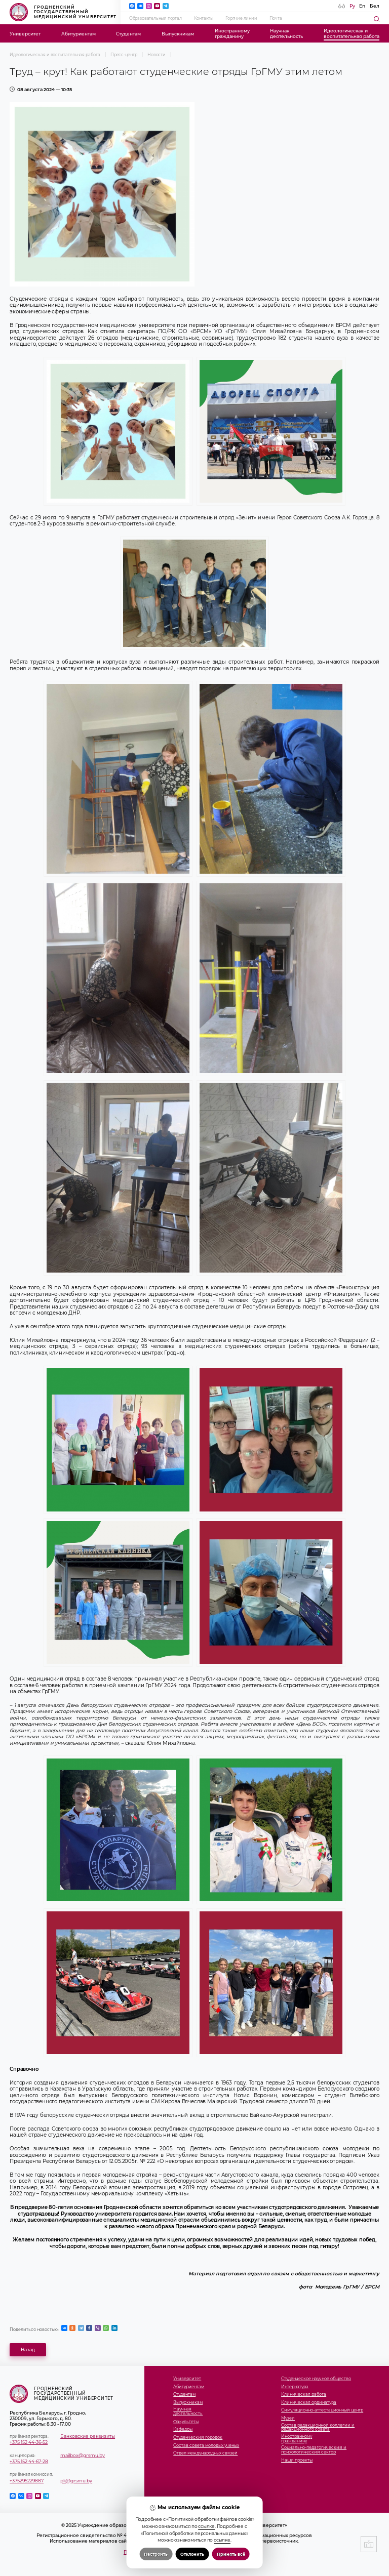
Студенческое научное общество (316, 2379)
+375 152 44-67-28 (29, 2461)
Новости (156, 54)
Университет (25, 33)
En (362, 6)
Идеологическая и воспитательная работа (55, 54)
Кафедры (182, 2429)
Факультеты (186, 2422)
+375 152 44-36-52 (29, 2442)
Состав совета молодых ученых (206, 2445)
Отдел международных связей (205, 2453)
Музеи (288, 2418)
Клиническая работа (303, 2394)
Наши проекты (297, 2460)
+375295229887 (27, 2480)
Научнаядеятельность (286, 33)
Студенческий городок (197, 2437)
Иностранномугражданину (232, 33)
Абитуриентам (78, 33)
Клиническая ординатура (308, 2402)
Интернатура (294, 2387)
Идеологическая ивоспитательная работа (351, 33)
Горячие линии (241, 18)
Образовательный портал (155, 18)
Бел (374, 6)
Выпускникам (178, 33)
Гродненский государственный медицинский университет (63, 12)
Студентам (128, 33)
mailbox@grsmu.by (82, 2455)
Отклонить (192, 2554)
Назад (28, 2349)
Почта (275, 18)
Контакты (203, 18)
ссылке (206, 2526)
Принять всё (231, 2554)
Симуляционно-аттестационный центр (322, 2410)
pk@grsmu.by (76, 2480)
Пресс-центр (123, 54)
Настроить (156, 2554)
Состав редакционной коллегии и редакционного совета (318, 2427)
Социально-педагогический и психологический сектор (313, 2450)
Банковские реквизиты (87, 2436)
